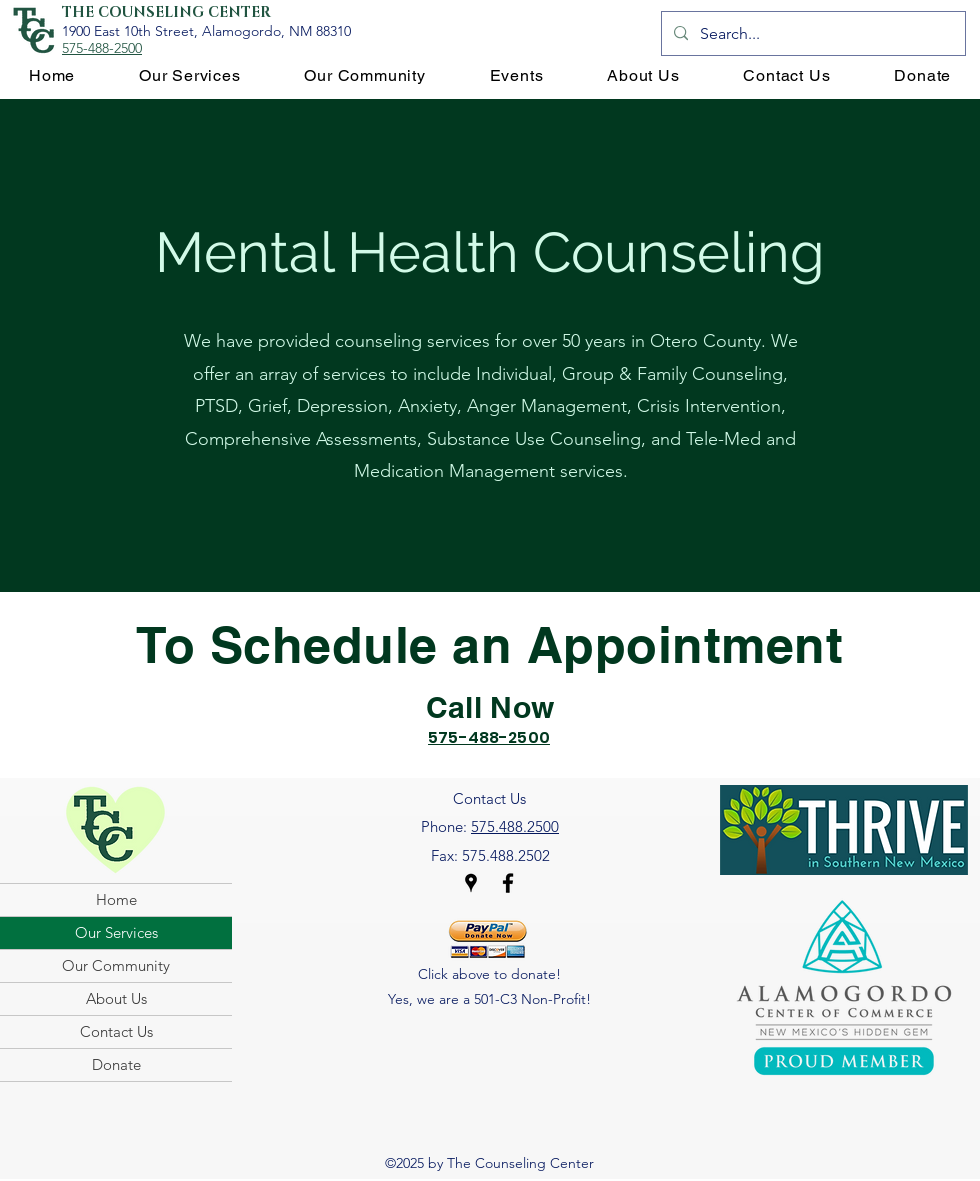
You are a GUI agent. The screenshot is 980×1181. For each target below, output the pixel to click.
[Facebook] (508, 883)
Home (116, 899)
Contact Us (116, 1031)
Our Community (116, 965)
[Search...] (811, 34)
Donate (116, 1064)
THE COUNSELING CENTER (166, 12)
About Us (116, 998)
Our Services (116, 932)
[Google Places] (471, 883)
